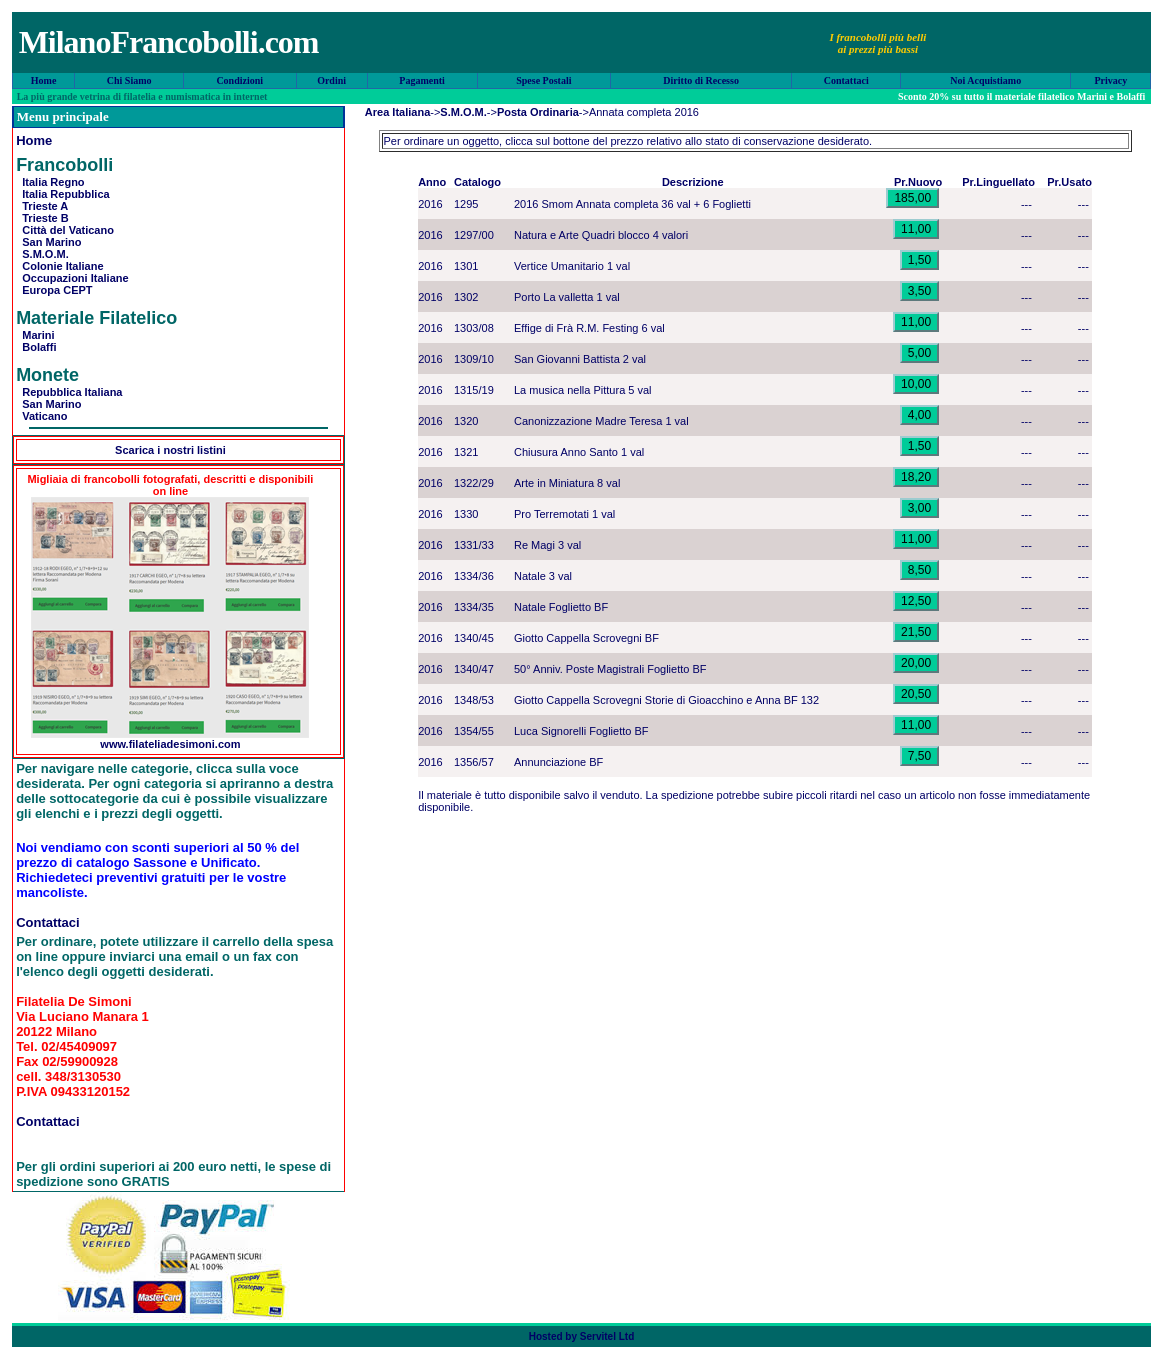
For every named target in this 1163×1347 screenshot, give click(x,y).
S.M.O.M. (42, 254)
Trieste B (42, 218)
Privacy (1110, 80)
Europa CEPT (54, 290)
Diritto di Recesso (701, 80)
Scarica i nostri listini (170, 450)
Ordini (331, 80)
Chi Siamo (129, 80)
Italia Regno (50, 182)
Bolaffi (36, 347)
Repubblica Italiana (69, 392)
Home (44, 80)
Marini (35, 335)
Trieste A (42, 206)
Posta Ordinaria (538, 112)
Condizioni (239, 80)
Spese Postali (543, 80)
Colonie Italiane (59, 266)
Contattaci (846, 80)
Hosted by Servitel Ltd (582, 1336)
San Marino (48, 242)
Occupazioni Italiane (72, 278)
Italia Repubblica (63, 194)
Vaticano (41, 416)
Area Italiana (397, 112)
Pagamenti (422, 80)
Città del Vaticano (65, 230)
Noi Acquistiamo (985, 80)
